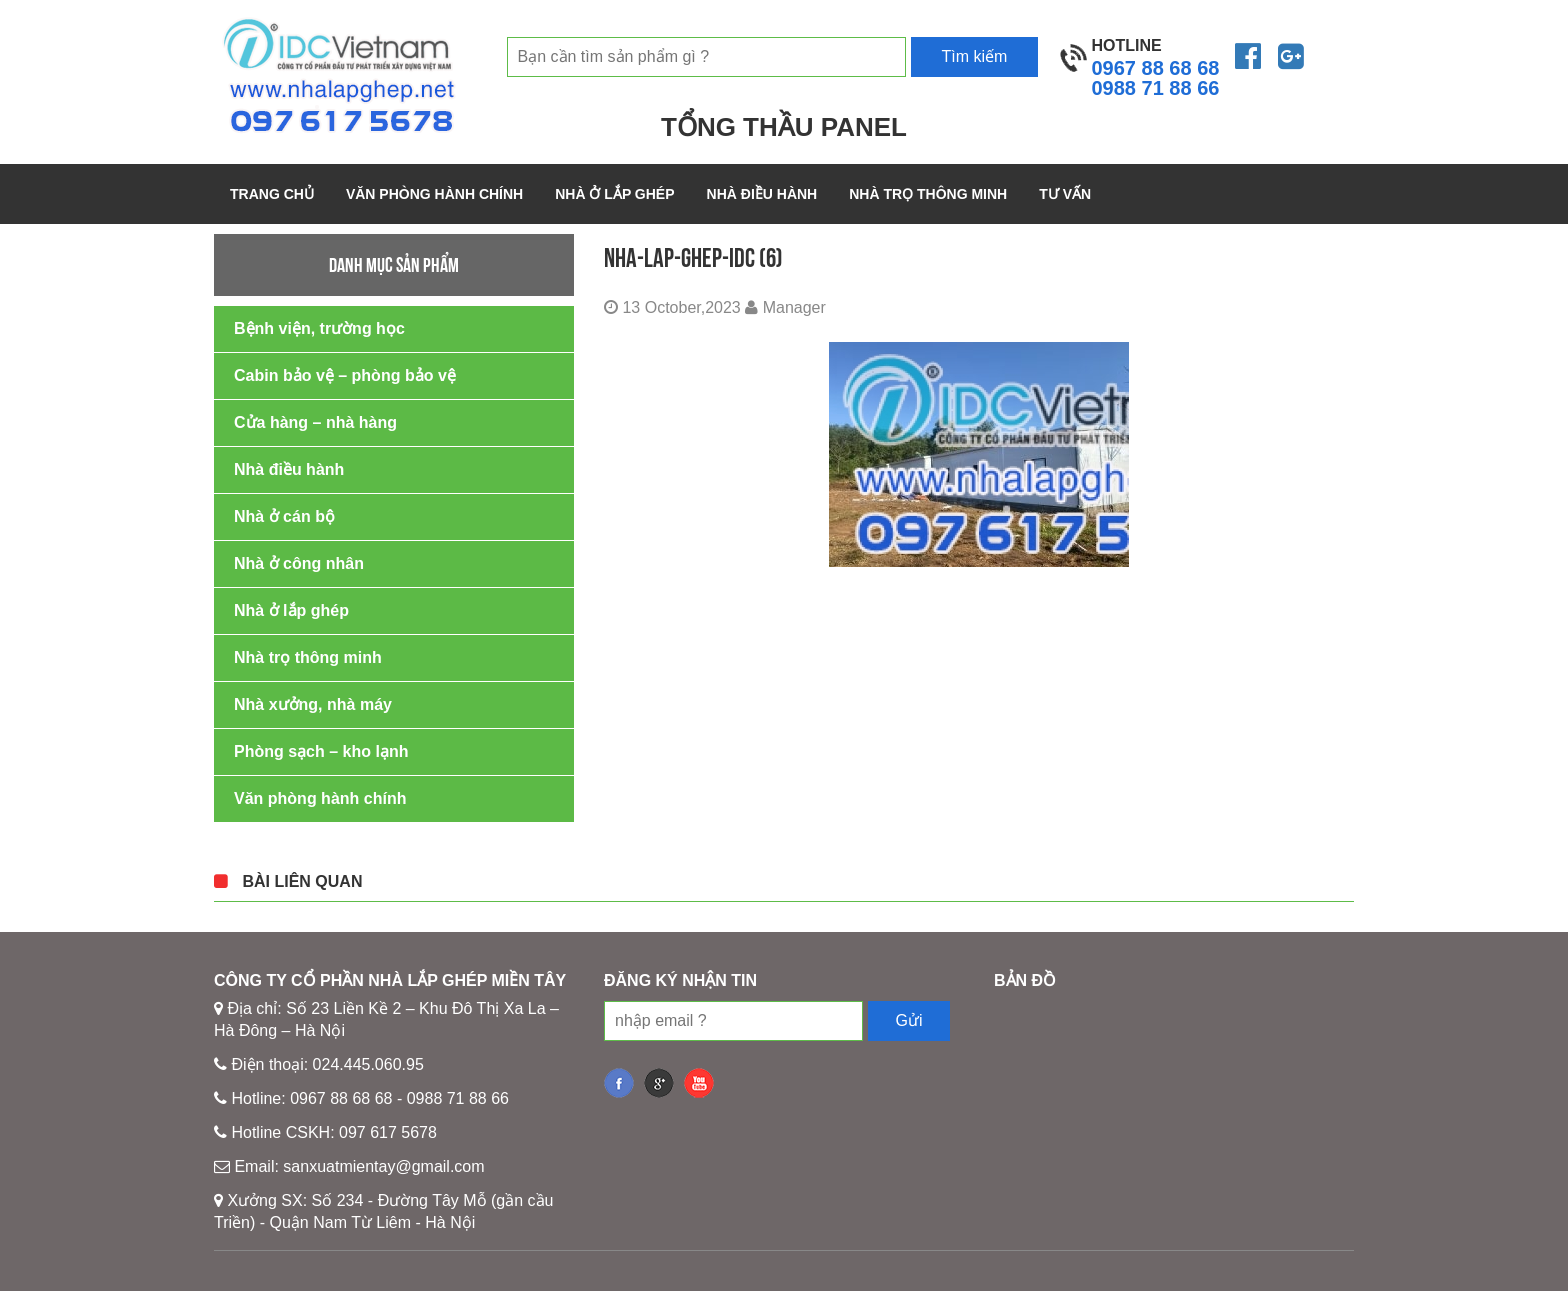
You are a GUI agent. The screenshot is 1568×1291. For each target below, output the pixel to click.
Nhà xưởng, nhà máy (313, 704)
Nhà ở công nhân (299, 563)
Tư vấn (1065, 194)
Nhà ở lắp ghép (614, 194)
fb (619, 1083)
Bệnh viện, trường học (319, 328)
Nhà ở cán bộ (284, 516)
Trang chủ (272, 194)
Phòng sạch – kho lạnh (321, 751)
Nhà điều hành (762, 194)
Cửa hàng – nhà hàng (315, 422)
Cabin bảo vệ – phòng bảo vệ (345, 375)
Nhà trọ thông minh (928, 194)
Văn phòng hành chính (434, 194)
